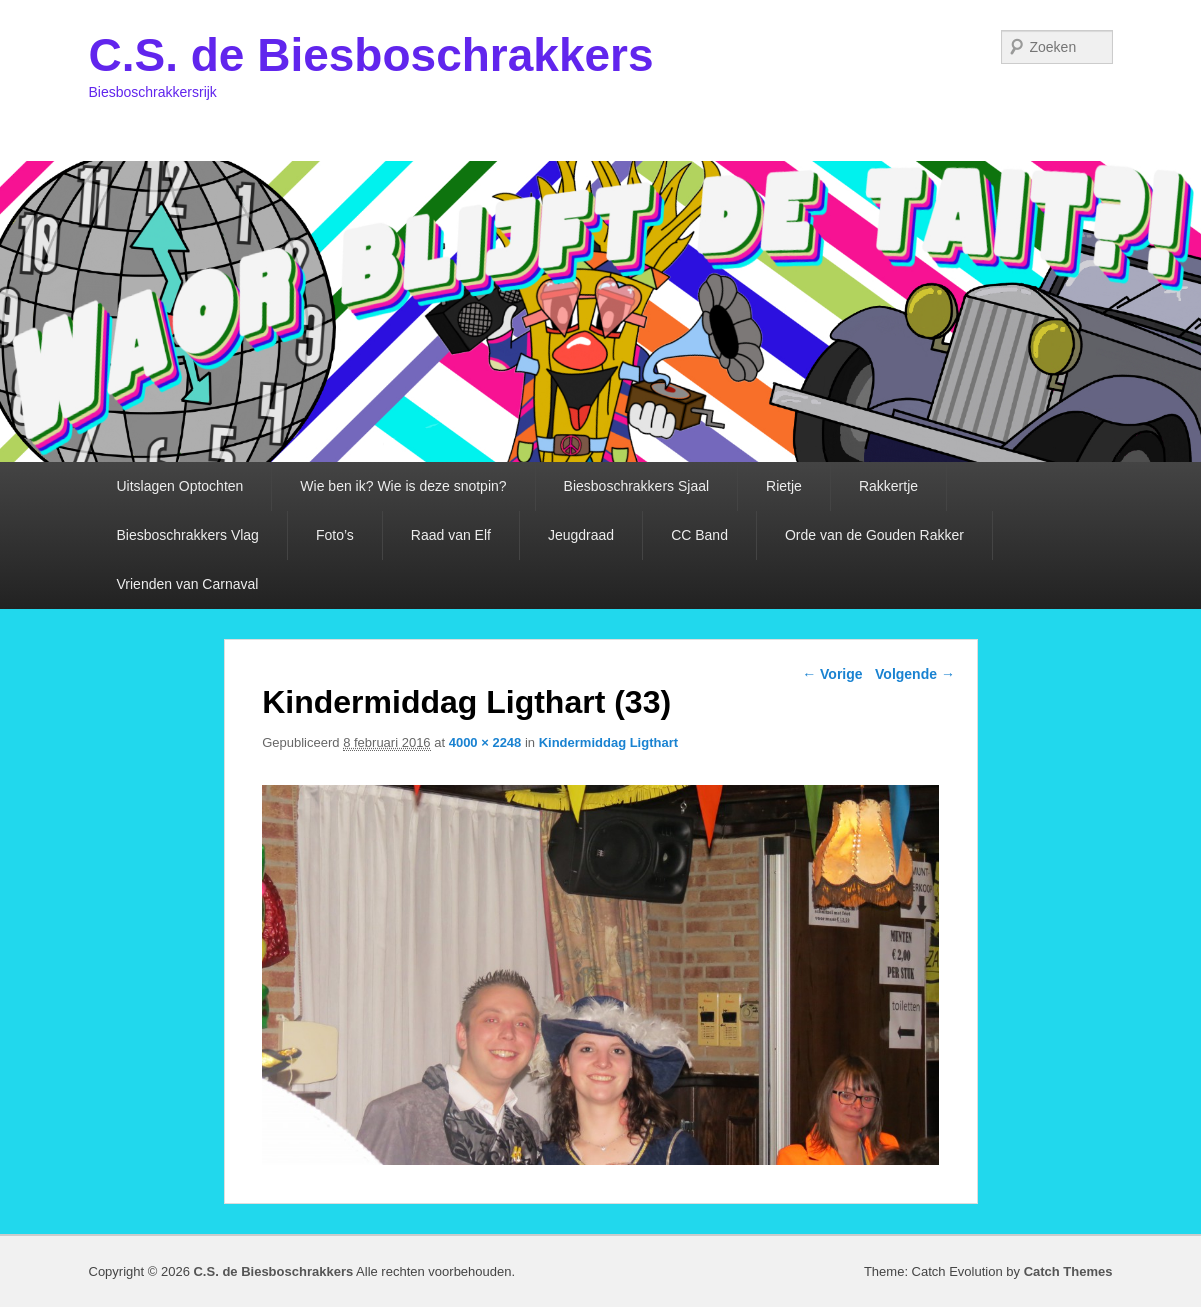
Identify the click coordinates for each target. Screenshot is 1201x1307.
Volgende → (915, 674)
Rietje (784, 486)
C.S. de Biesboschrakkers (371, 55)
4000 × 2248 (485, 742)
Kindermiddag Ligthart (608, 742)
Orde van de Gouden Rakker (874, 535)
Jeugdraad (581, 535)
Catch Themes (1068, 1271)
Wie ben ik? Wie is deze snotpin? (403, 486)
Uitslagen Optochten (180, 486)
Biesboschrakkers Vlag (188, 535)
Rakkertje (888, 486)
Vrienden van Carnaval (188, 584)
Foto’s (335, 535)
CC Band (699, 535)
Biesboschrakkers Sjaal (637, 486)
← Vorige (832, 674)
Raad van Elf (451, 535)
